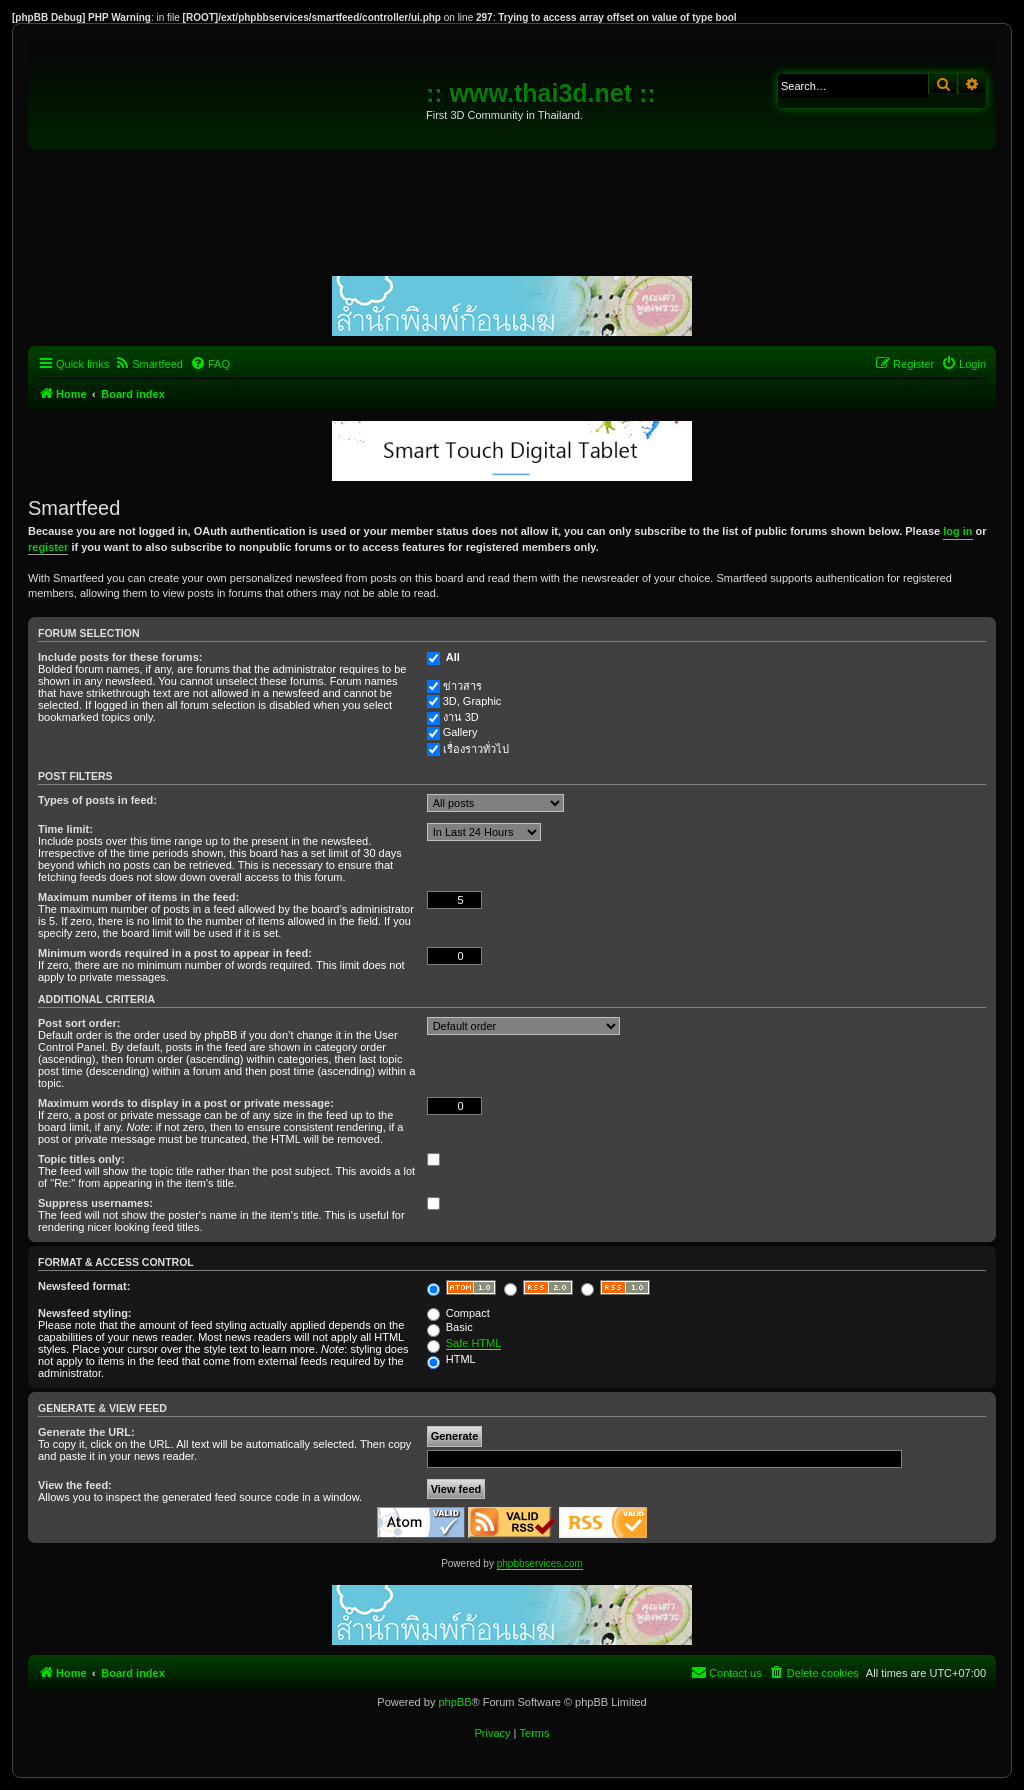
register (48, 547)
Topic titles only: (81, 1159)
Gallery (460, 732)
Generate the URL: (86, 1432)
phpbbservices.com (540, 1563)
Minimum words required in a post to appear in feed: (175, 953)
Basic (450, 1327)
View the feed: (75, 1485)
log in (957, 531)
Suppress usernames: (95, 1203)
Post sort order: (79, 1023)
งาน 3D (461, 717)
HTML (451, 1359)
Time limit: (65, 829)
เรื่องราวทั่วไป (476, 749)
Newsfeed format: (84, 1286)
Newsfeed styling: (85, 1313)
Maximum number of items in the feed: (138, 897)
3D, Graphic (472, 701)
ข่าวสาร (462, 686)
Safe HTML (474, 1343)
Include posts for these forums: (120, 657)
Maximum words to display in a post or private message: (186, 1103)
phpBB (454, 1702)
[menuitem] (148, 364)
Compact (458, 1313)
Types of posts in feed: (97, 800)
